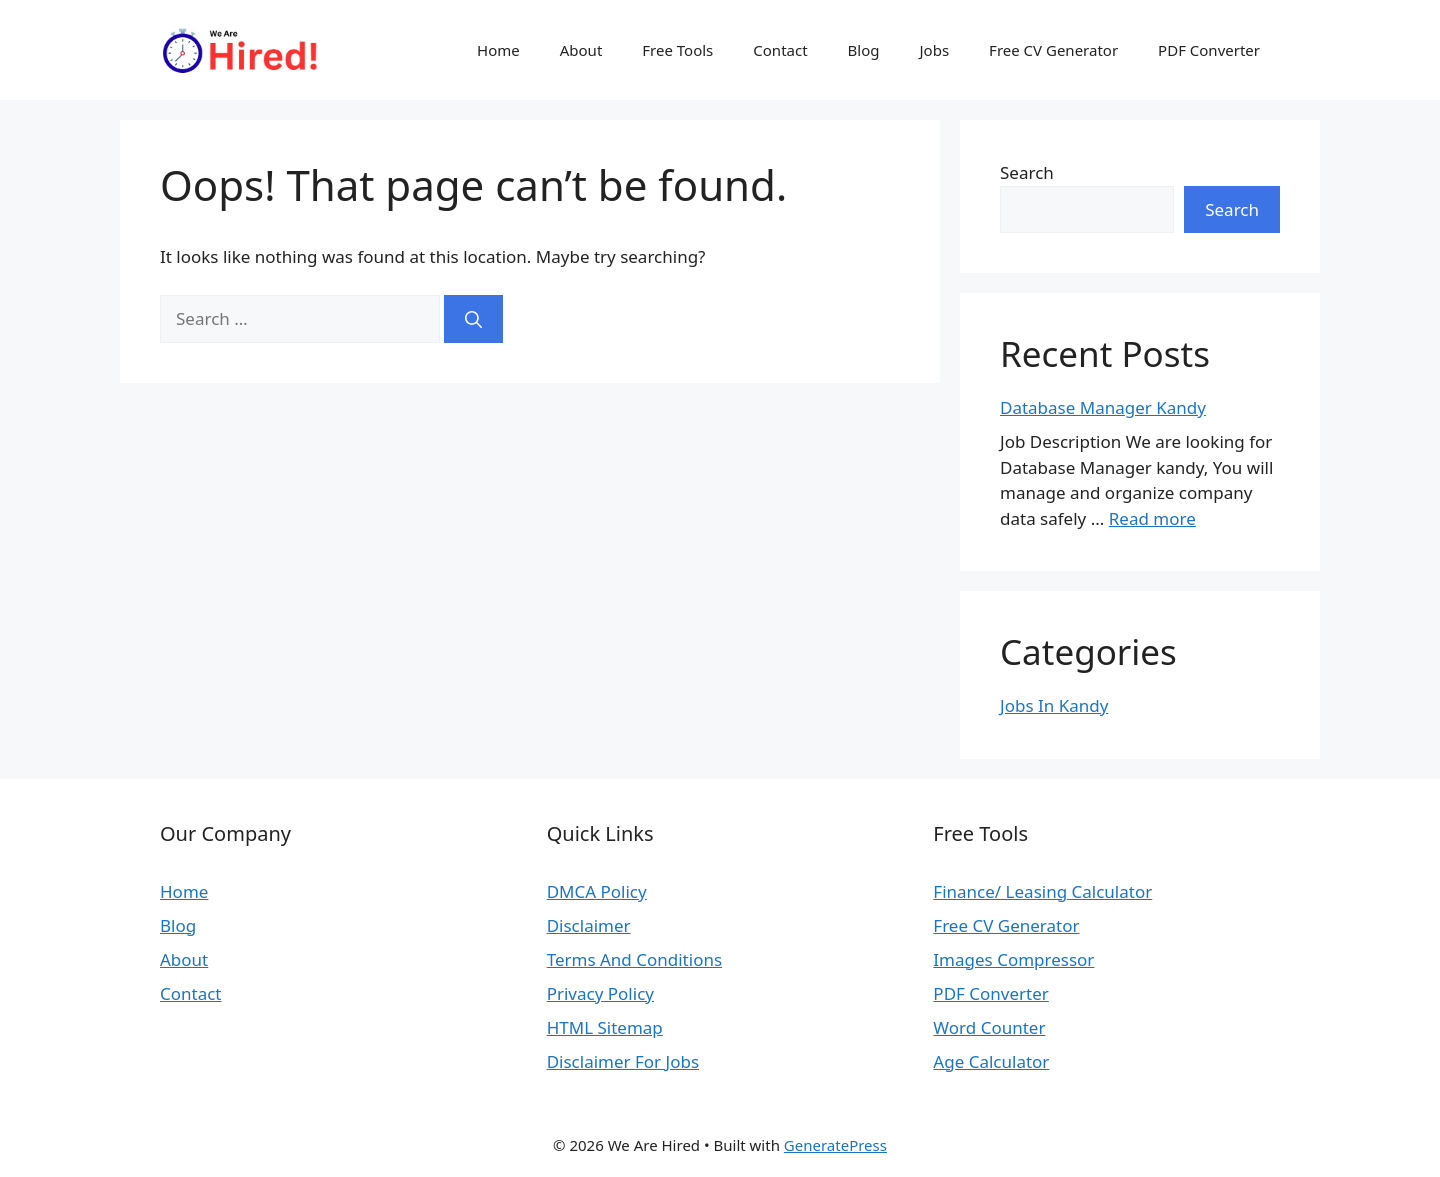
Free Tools (677, 50)
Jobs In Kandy (1054, 705)
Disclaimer (589, 925)
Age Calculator (991, 1061)
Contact (780, 50)
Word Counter (989, 1027)
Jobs (935, 50)
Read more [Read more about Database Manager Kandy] (1152, 518)
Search (1027, 172)
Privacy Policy (600, 993)
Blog (864, 50)
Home (498, 50)
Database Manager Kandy (1103, 407)
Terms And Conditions (634, 959)
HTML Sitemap (605, 1027)
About (581, 50)
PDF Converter (1209, 50)
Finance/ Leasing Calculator (1042, 891)
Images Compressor (1013, 959)
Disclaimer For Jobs (623, 1061)
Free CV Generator (1053, 50)
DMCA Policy (597, 891)
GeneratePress (835, 1145)
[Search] (473, 319)
